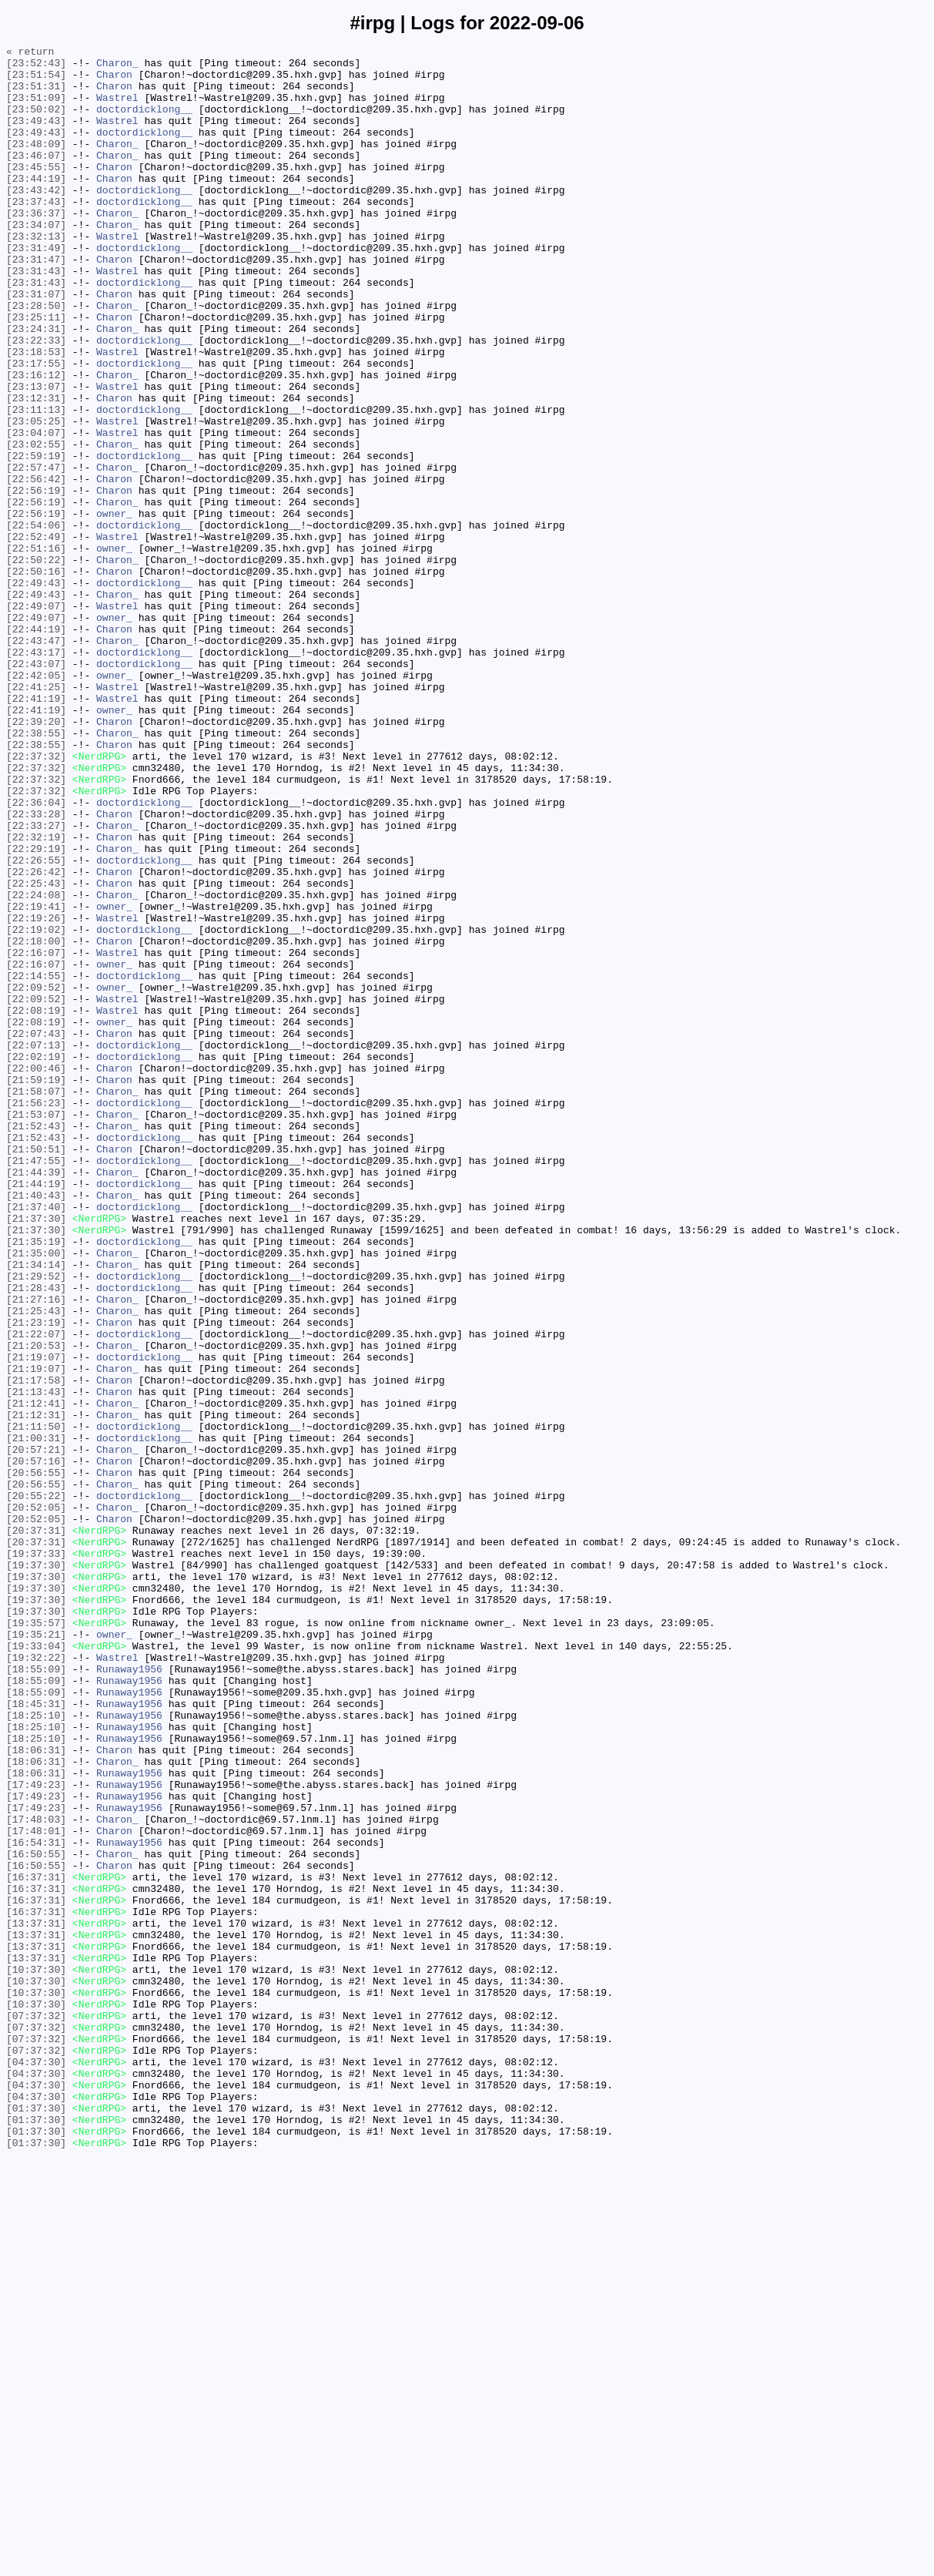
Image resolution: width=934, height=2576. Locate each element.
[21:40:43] (36, 1426)
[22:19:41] (36, 1079)
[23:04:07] (36, 511)
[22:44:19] (36, 746)
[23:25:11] (36, 372)
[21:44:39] (36, 1398)
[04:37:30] (36, 2466)
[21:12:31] (36, 1689)
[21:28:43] (36, 1537)
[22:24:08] (36, 1065)
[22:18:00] (36, 1121)
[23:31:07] (36, 344)
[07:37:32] (36, 2410)
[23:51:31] (36, 95)
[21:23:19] (36, 1578)
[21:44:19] (36, 1412)
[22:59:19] (36, 538)
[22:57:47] (36, 552)
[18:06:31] (36, 2091)
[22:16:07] (36, 1135)
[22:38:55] (36, 871)
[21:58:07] (36, 1301)
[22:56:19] (36, 580)
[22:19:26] (36, 1093)
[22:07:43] (36, 1232)
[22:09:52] (36, 1176)
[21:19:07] (36, 1620)
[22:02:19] (36, 1259)
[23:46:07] (36, 178)
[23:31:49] (36, 289)
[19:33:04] (36, 1967)
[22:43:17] (36, 774)
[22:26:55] (36, 1024)
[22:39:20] (36, 857)
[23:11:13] (36, 483)
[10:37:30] (36, 2355)
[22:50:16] (36, 677)
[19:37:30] (36, 1870)
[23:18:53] (36, 414)
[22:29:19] (36, 1010)
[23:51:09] (36, 109)
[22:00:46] (36, 1273)
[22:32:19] (36, 996)
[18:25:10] (36, 2050)
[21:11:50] (36, 1703)
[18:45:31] (36, 2036)
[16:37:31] (36, 2244)
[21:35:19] (36, 1481)
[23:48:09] (36, 164)
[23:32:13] (36, 275)
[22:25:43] (36, 1051)
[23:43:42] (36, 219)
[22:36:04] (36, 954)
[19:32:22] (36, 1980)
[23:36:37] (36, 247)
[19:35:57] (36, 1939)
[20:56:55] (36, 1759)
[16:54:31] (36, 2202)
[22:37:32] (36, 899)
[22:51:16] (36, 649)
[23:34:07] (36, 261)
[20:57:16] (36, 1745)
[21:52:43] (36, 1343)
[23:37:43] (36, 233)
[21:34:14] (36, 1509)
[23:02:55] (36, 525)
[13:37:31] (36, 2299)
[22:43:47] (36, 760)
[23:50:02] (36, 122)
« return (30, 53)
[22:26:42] (36, 1038)
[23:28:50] (36, 358)
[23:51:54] (36, 81)
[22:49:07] (36, 719)
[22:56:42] (36, 566)
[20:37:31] (36, 1828)
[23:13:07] (36, 455)
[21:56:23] (36, 1315)
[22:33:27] (36, 982)
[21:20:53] (36, 1606)
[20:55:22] (36, 1786)
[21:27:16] (36, 1551)
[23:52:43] (36, 67)
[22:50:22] (36, 663)
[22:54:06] (36, 622)
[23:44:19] (36, 206)
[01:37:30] (36, 2521)
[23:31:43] (36, 317)
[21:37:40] (36, 1440)
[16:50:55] (36, 2216)
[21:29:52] (36, 1523)
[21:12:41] (36, 1675)
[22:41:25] (36, 816)
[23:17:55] (36, 427)
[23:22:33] (36, 400)
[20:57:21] (36, 1731)
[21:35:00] (36, 1495)
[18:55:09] (36, 1994)
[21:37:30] (36, 1454)
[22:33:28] (36, 968)
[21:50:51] (36, 1370)
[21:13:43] (36, 1662)
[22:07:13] (36, 1246)
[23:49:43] (36, 136)
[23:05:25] (36, 497)
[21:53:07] (36, 1329)
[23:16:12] (36, 441)
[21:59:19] (36, 1287)
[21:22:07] (36, 1592)
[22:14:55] (36, 1162)
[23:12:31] (36, 469)
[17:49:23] (36, 2133)
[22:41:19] (36, 830)
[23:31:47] (36, 303)
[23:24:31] (36, 386)
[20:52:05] (36, 1800)
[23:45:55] (36, 192)
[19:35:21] (36, 1953)
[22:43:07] (36, 788)
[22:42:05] (36, 802)
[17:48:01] (36, 2188)
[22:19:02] (36, 1107)
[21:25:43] (36, 1564)
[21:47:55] (36, 1384)
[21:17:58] (36, 1648)
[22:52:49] (36, 635)
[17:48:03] (36, 2175)
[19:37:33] (36, 1856)
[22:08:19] (36, 1204)
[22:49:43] (36, 691)
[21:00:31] (36, 1717)
